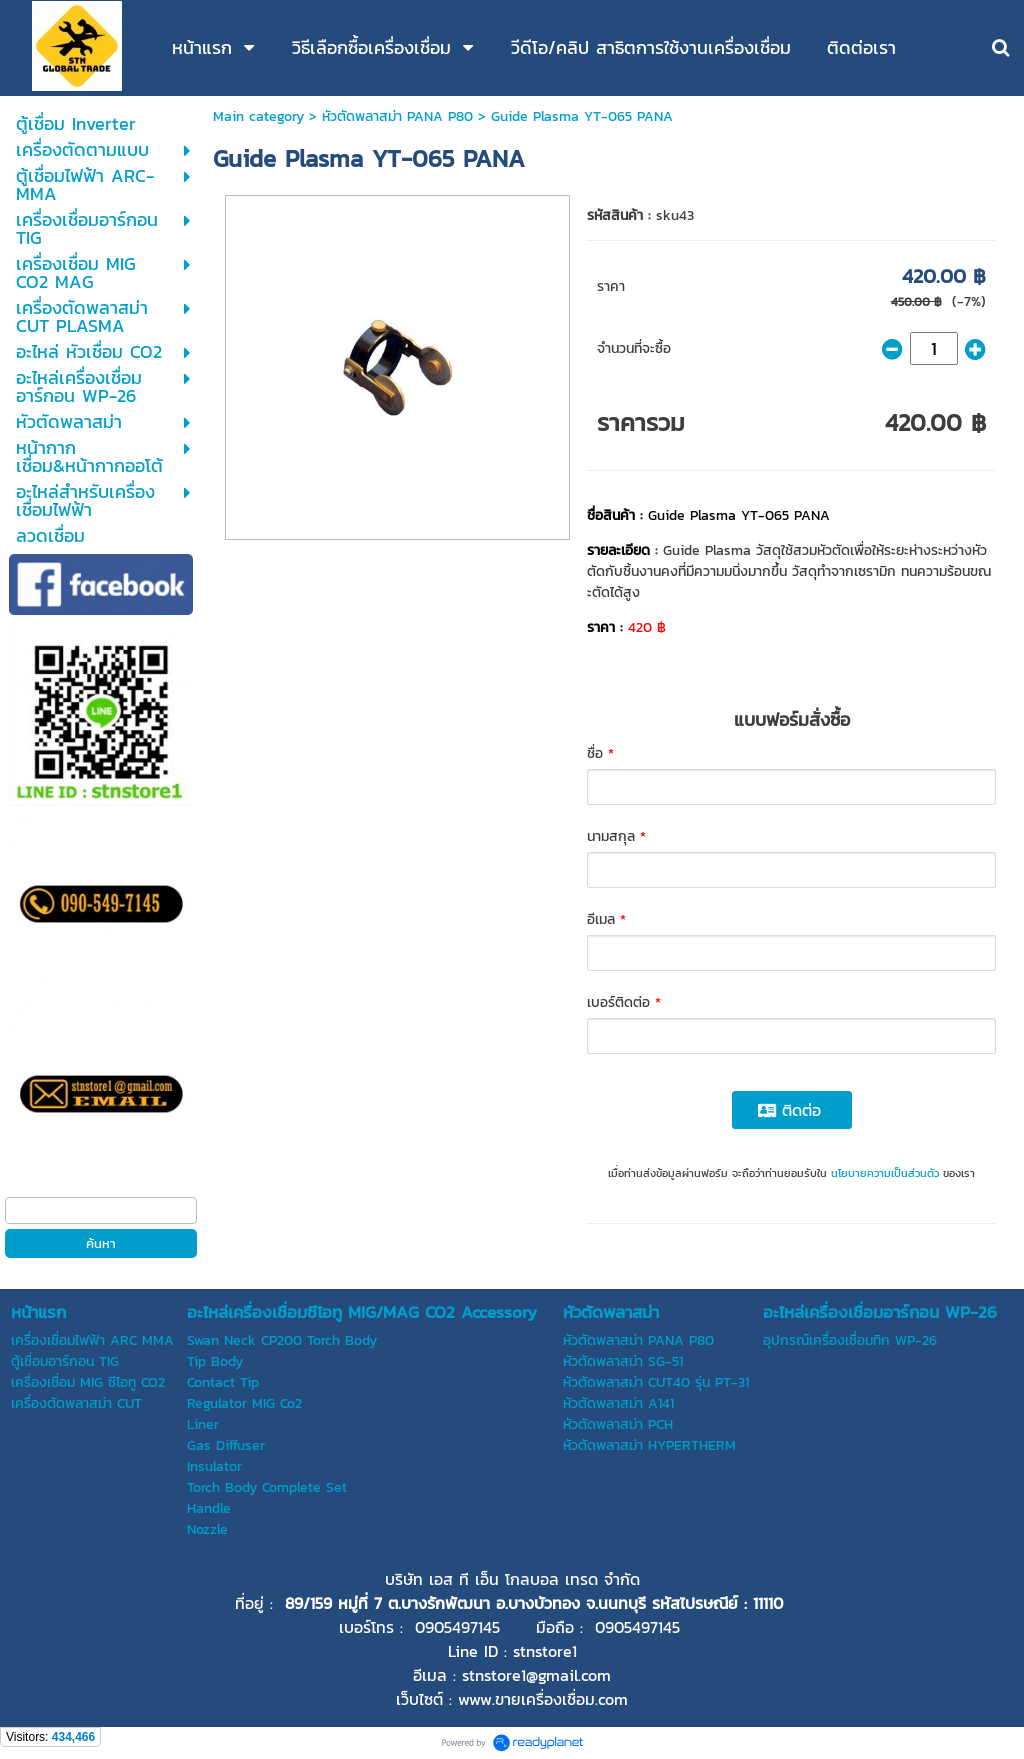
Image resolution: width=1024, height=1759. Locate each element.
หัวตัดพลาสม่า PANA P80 (397, 116)
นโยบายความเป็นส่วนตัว (885, 1173)
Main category (258, 116)
